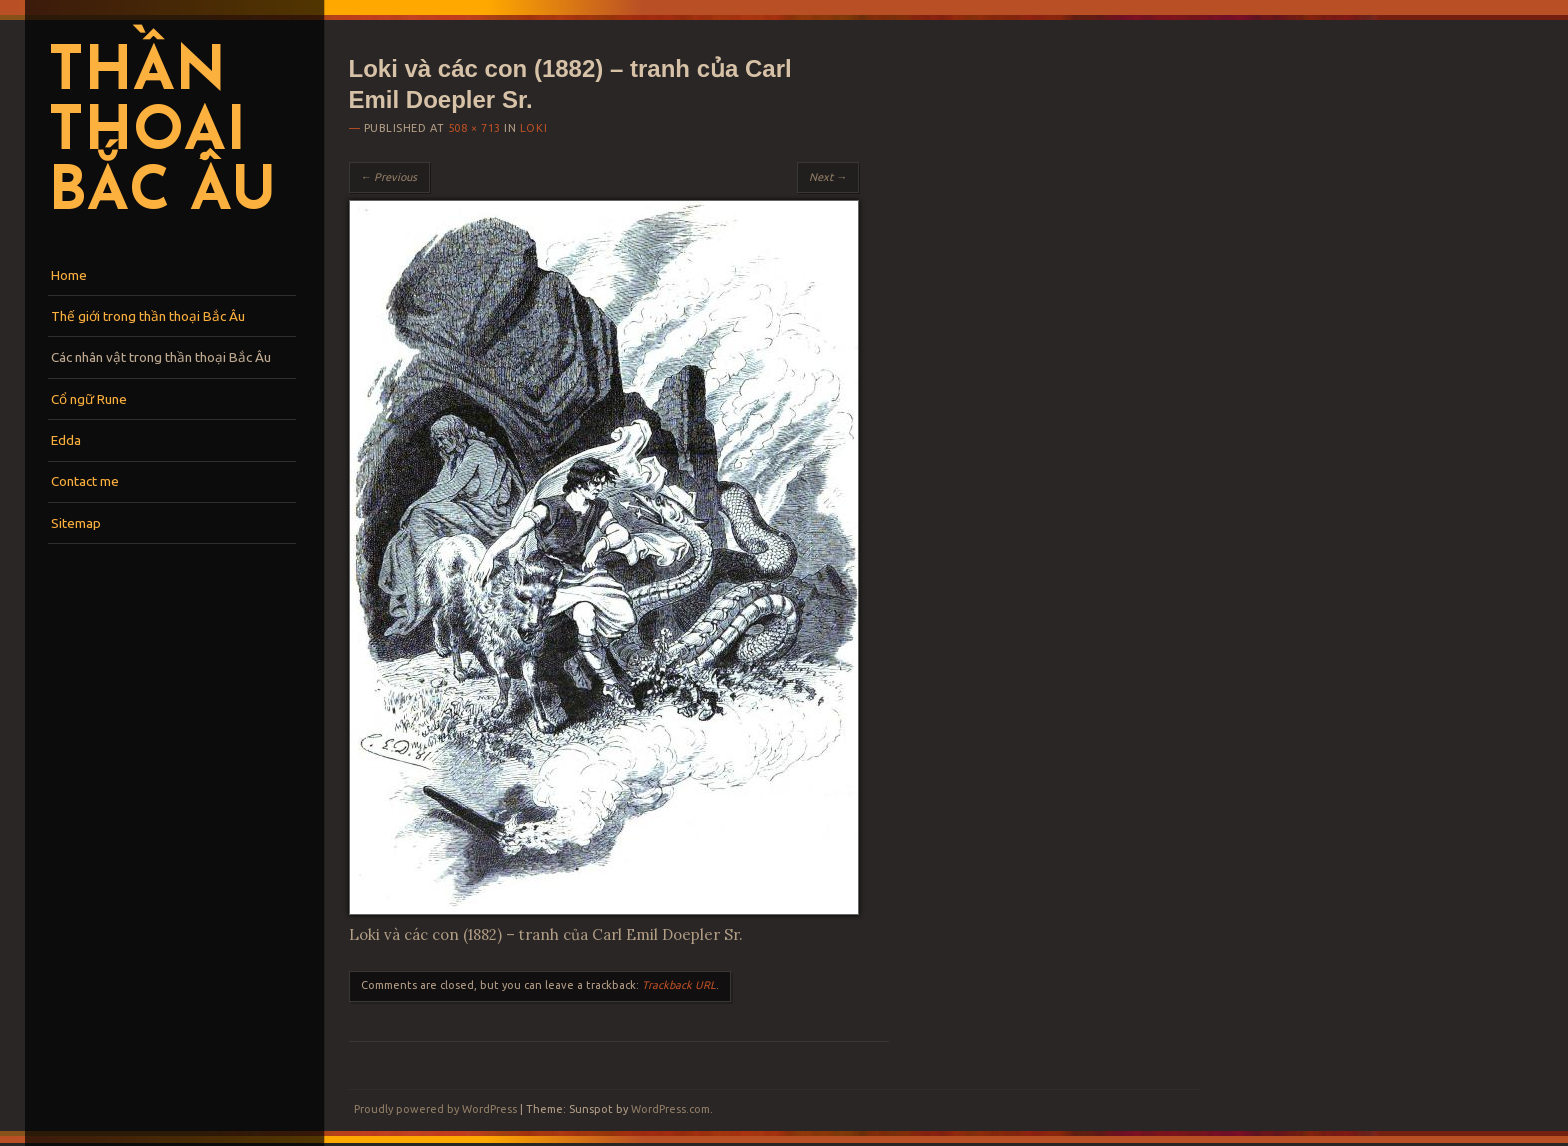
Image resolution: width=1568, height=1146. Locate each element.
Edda (66, 440)
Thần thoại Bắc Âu (162, 134)
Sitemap (76, 523)
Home (69, 275)
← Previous (389, 177)
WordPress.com (670, 1109)
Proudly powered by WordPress (435, 1109)
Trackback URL (679, 985)
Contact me (85, 481)
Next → (828, 177)
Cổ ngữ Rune (89, 399)
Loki (533, 128)
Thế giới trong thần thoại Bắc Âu (148, 316)
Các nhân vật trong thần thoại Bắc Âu (161, 357)
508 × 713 (474, 128)
